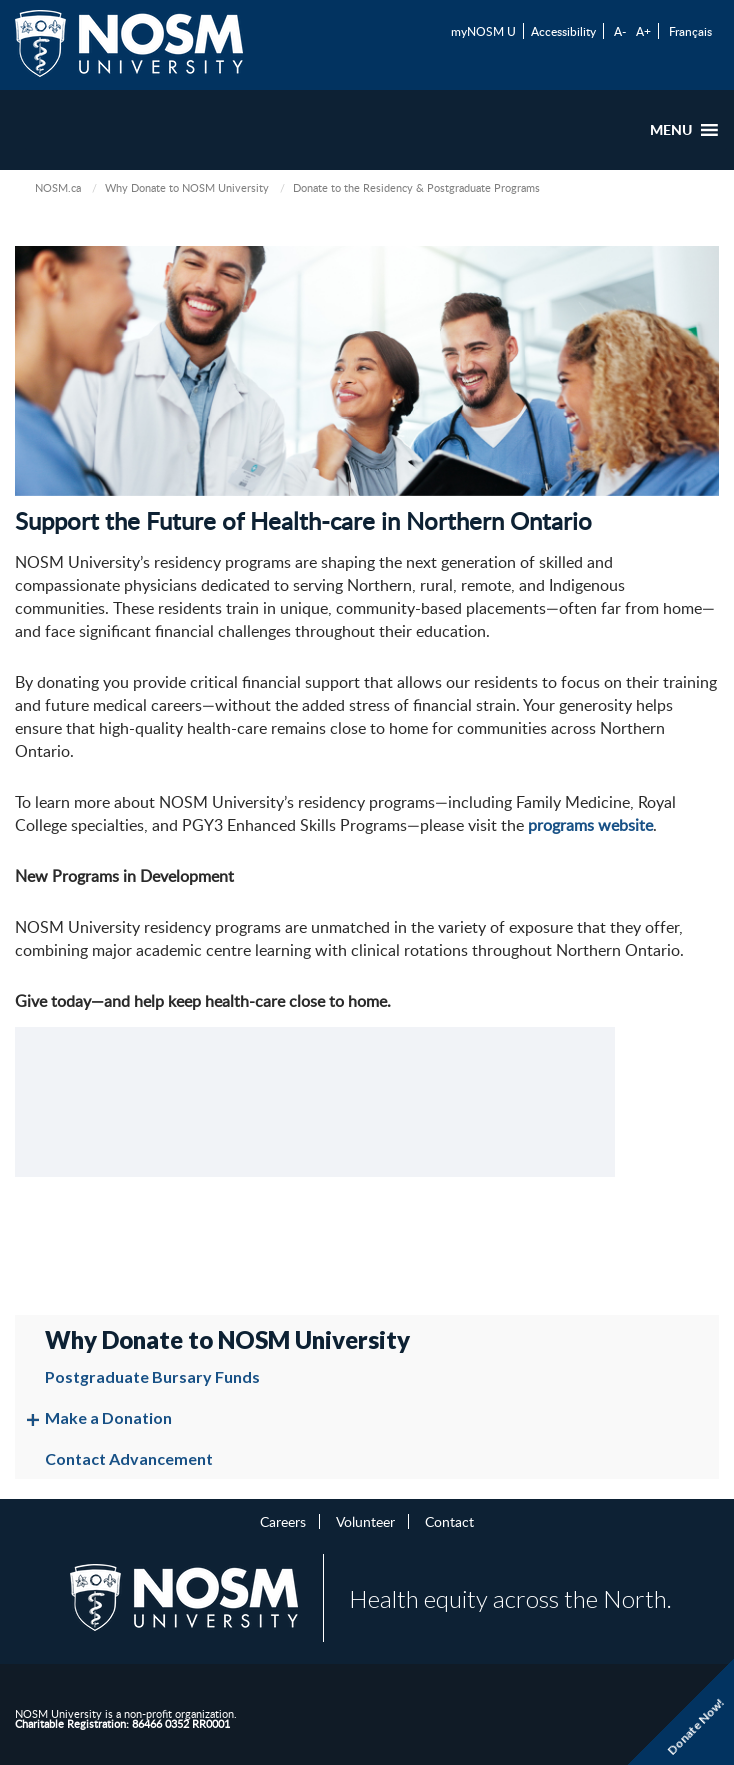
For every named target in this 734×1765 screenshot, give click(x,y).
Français (690, 31)
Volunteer (365, 1521)
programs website (590, 825)
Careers (283, 1521)
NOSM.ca (58, 187)
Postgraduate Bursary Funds (152, 1376)
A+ (643, 31)
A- (620, 31)
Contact (449, 1521)
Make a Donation (108, 1417)
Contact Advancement (129, 1458)
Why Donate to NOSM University (187, 187)
